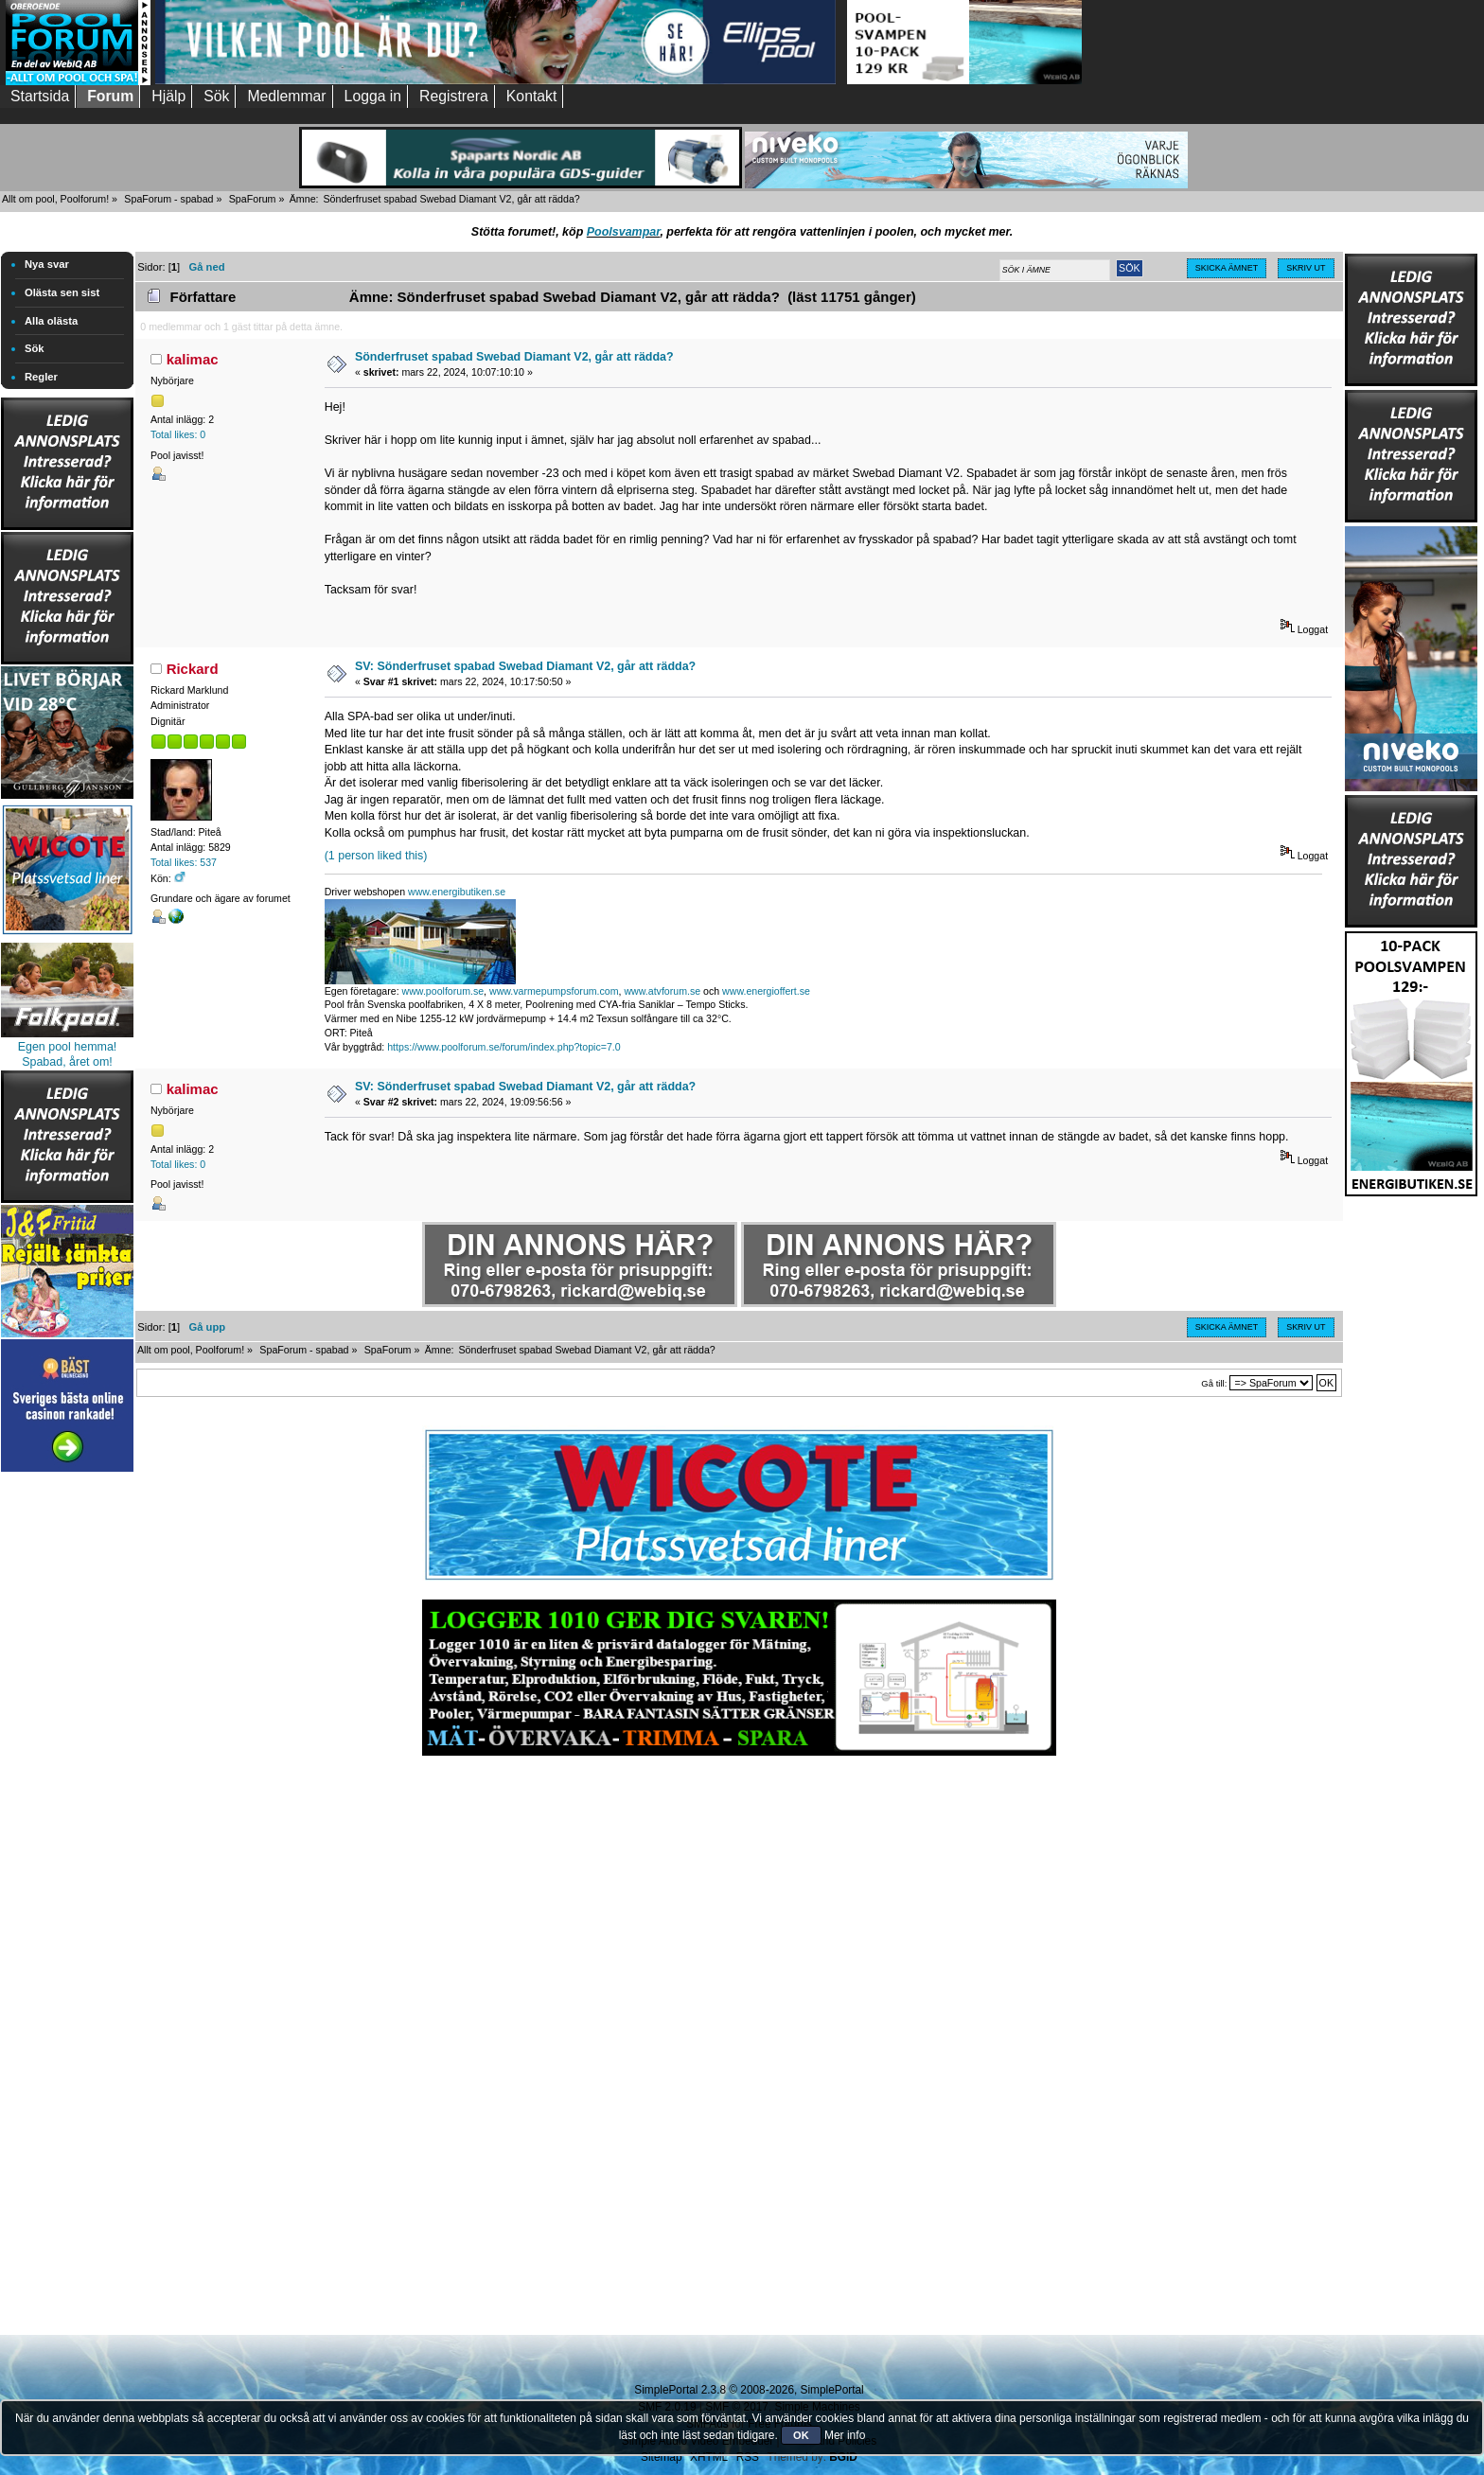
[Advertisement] (67, 1760)
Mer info (844, 2435)
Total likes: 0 (177, 434)
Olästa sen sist (62, 292)
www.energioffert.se (766, 991)
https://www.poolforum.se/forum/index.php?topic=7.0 (503, 1046)
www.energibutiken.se (456, 891)
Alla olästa (51, 321)
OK (801, 2435)
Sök (34, 348)
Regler (41, 376)
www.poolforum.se (443, 991)
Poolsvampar (624, 232)
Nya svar (47, 264)
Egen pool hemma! (67, 1046)
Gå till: (1214, 1383)
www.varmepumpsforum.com (554, 991)
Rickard (193, 669)
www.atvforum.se (662, 991)
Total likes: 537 (183, 862)
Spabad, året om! (67, 1062)
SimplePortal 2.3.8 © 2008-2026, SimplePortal (748, 2389)
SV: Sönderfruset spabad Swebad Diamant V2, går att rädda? (525, 666)
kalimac (193, 359)
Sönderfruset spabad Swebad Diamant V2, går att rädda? (514, 356)
